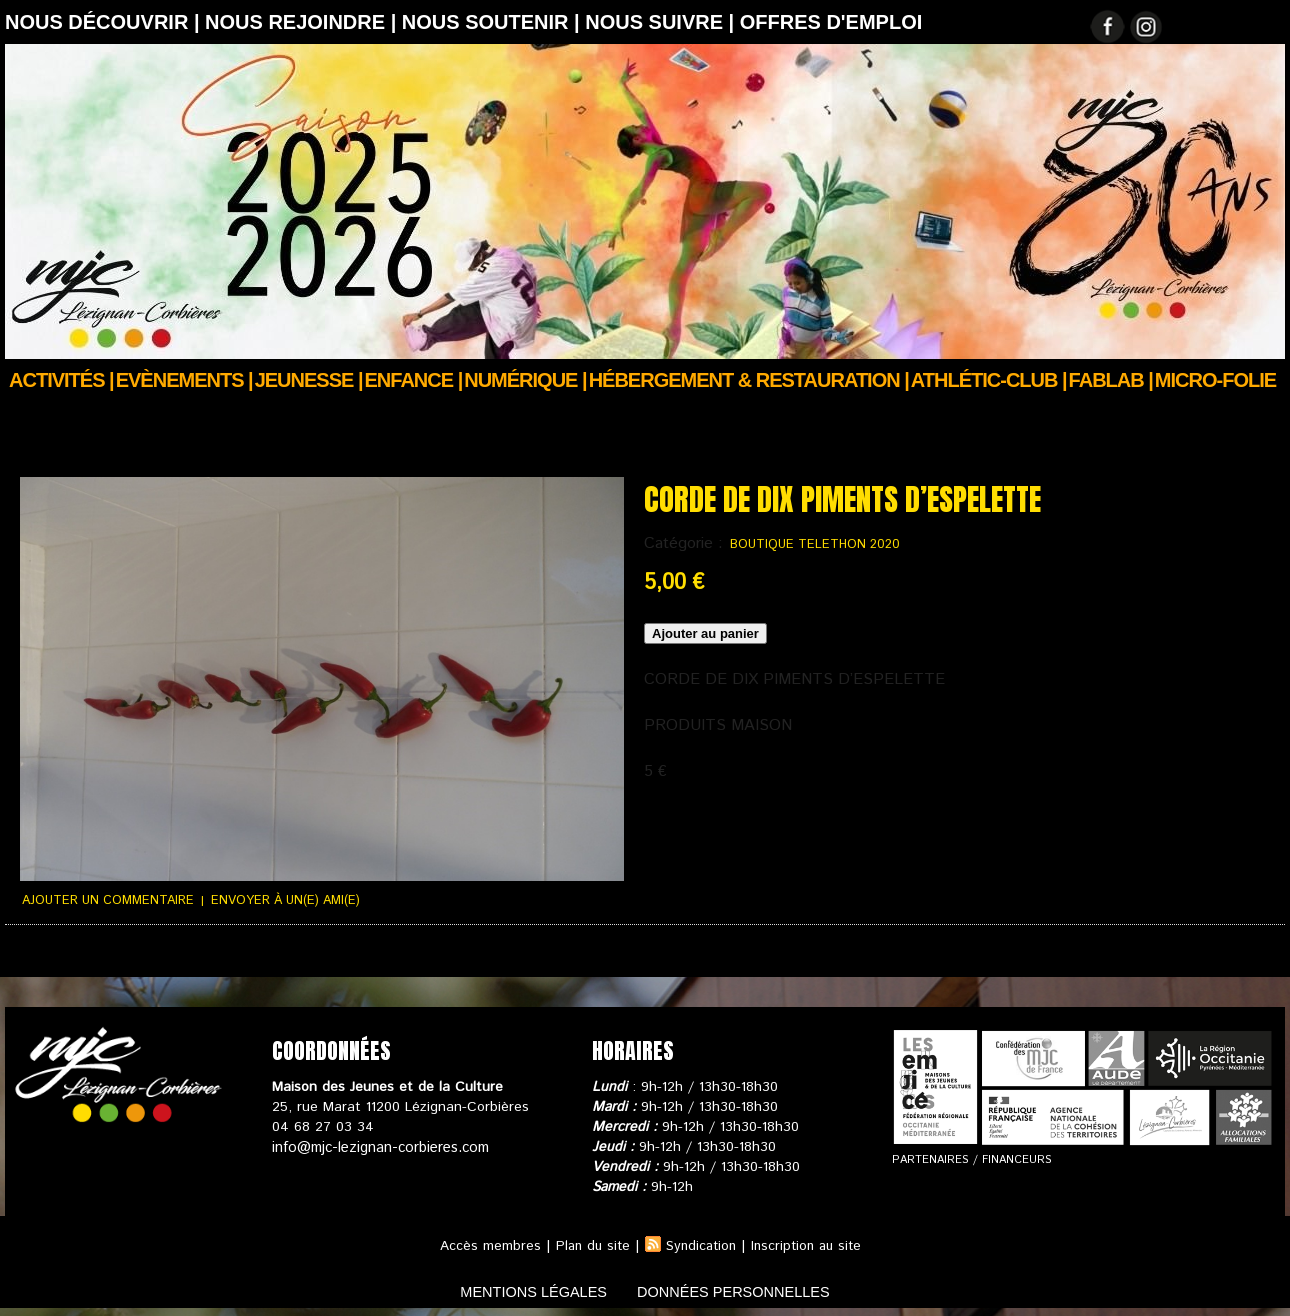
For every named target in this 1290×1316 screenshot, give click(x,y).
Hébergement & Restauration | (749, 380)
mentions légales (519, 1289)
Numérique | (525, 380)
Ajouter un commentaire (103, 899)
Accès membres (483, 1244)
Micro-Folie (1215, 380)
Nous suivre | (662, 22)
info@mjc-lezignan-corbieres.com (377, 1145)
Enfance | (414, 380)
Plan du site (588, 1244)
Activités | (61, 380)
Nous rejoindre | (303, 22)
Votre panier (390, 957)
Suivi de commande (63, 957)
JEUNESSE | (309, 380)
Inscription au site (810, 1244)
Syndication (700, 1244)
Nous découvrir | (105, 22)
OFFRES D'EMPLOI (831, 22)
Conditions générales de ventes (235, 957)
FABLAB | (1111, 380)
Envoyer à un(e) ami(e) (272, 899)
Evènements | (184, 380)
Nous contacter (495, 957)
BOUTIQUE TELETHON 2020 (808, 544)
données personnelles (748, 1289)
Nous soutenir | (493, 22)
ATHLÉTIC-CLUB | (989, 380)
